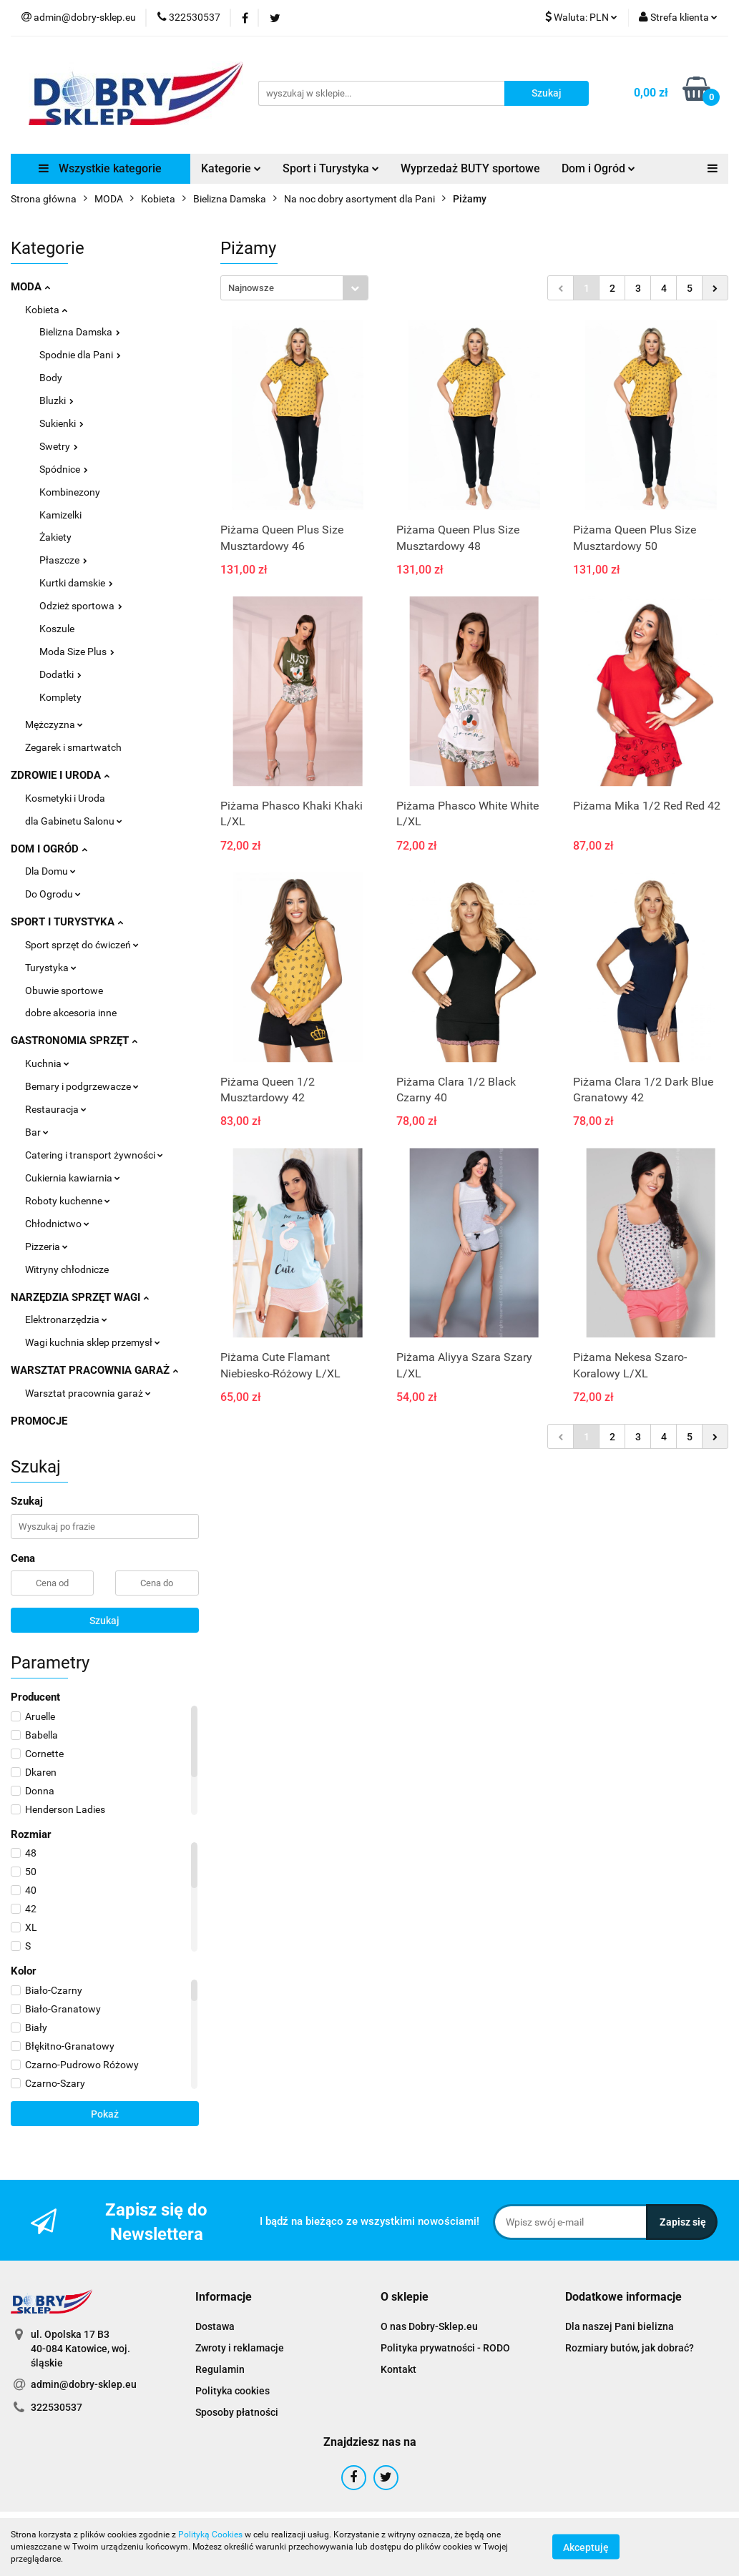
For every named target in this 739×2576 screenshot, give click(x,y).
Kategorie (231, 168)
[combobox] (294, 287)
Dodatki (60, 674)
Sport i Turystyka (331, 168)
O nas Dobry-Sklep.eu (429, 2326)
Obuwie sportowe (64, 990)
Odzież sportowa (80, 605)
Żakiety (55, 537)
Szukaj (104, 1620)
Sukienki (61, 423)
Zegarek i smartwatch (73, 747)
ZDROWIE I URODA (60, 775)
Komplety (60, 697)
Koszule (56, 628)
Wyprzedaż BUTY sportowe (470, 168)
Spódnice (63, 469)
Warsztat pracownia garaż (88, 1393)
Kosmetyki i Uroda (65, 798)
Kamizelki (60, 515)
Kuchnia (47, 1063)
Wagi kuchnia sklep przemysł (92, 1342)
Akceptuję (586, 2547)
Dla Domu (50, 871)
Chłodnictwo (57, 1223)
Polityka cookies (232, 2390)
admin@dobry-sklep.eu (84, 2384)
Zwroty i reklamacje (239, 2348)
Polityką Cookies (210, 2535)
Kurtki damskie (76, 583)
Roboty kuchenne (67, 1200)
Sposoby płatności (236, 2412)
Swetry (58, 446)
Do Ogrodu (53, 894)
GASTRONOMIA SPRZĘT (74, 1040)
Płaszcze (63, 560)
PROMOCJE (39, 1421)
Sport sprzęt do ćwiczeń (82, 944)
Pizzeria (46, 1246)
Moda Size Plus (76, 651)
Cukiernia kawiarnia (72, 1178)
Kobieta (46, 309)
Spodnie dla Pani (80, 354)
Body (50, 377)
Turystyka (51, 967)
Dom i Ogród (598, 168)
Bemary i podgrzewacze (82, 1086)
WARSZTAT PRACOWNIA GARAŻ (94, 1370)
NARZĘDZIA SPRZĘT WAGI (80, 1297)
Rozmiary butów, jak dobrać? (629, 2348)
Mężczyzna (54, 724)
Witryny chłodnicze (67, 1269)
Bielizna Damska (79, 332)
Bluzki (56, 400)
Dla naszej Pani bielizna (619, 2326)
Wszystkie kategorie (100, 168)
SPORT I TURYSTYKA (67, 921)
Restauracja (56, 1109)
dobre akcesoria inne (71, 1012)
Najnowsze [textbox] (251, 287)
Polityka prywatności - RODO (445, 2348)
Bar (37, 1132)
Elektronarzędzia (66, 1319)
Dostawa (215, 2326)
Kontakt (398, 2369)
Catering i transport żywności (94, 1155)
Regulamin (220, 2369)
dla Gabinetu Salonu (73, 821)
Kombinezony (69, 492)
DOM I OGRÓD (49, 848)
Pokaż (105, 2114)
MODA (30, 286)
